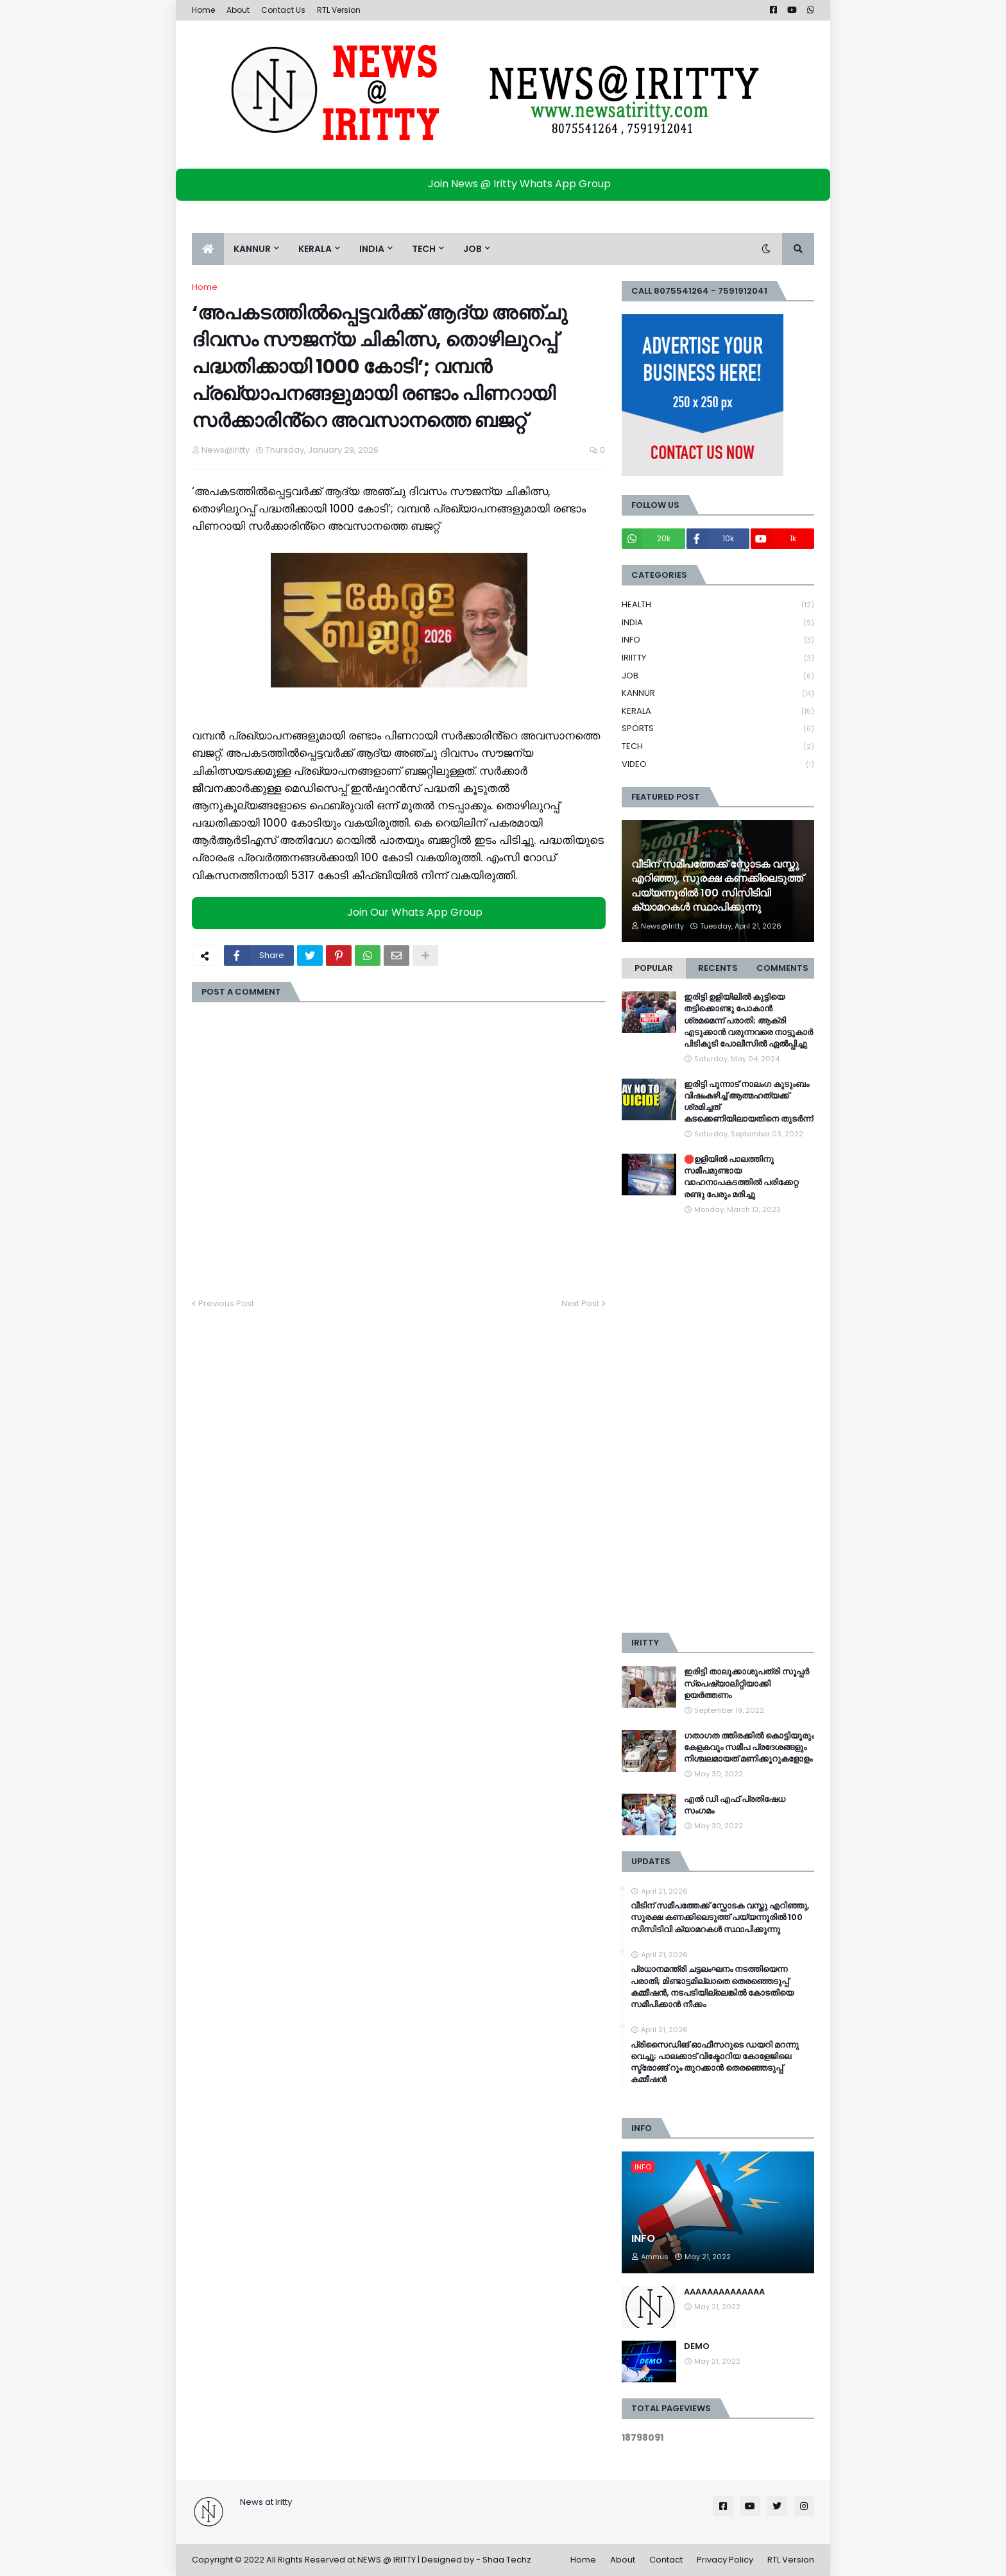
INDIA (718, 623)
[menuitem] (208, 249)
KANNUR (718, 693)
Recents (718, 968)
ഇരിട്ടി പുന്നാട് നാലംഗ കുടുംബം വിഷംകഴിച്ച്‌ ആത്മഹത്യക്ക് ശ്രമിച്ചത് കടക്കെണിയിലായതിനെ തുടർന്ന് (748, 1102)
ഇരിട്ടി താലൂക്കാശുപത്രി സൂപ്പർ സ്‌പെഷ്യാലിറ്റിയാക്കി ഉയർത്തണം (746, 1683)
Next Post (580, 1303)
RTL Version (339, 9)
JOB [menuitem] (472, 248)
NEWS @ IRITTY (386, 2560)
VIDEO (718, 764)
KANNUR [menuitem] (252, 248)
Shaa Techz (506, 2560)
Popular (654, 968)
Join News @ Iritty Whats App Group (506, 183)
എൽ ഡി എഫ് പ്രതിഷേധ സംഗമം (734, 1805)
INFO (718, 640)
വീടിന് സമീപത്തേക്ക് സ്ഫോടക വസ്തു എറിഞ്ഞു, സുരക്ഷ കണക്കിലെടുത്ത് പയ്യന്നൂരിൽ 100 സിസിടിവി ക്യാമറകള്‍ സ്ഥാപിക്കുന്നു (717, 885)
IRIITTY (718, 658)
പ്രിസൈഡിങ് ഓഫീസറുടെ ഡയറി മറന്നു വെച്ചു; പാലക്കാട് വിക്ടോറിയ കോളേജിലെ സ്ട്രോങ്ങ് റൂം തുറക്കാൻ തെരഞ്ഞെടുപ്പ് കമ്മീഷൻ (715, 2062)
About (238, 9)
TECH (718, 746)
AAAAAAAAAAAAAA (724, 2292)
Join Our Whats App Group (401, 912)
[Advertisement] (718, 1424)
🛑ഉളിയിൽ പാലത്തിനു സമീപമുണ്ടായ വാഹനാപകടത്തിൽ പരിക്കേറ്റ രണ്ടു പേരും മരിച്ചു (741, 1177)
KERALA (718, 711)
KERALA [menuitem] (315, 248)
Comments (782, 968)
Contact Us (283, 9)
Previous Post (226, 1303)
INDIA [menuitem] (371, 248)
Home (203, 9)
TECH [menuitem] (424, 248)
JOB (718, 676)
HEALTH (718, 605)
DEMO (697, 2346)
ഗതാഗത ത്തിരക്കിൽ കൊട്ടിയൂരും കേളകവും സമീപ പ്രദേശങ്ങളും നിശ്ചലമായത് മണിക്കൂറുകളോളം (749, 1747)
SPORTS (718, 729)
